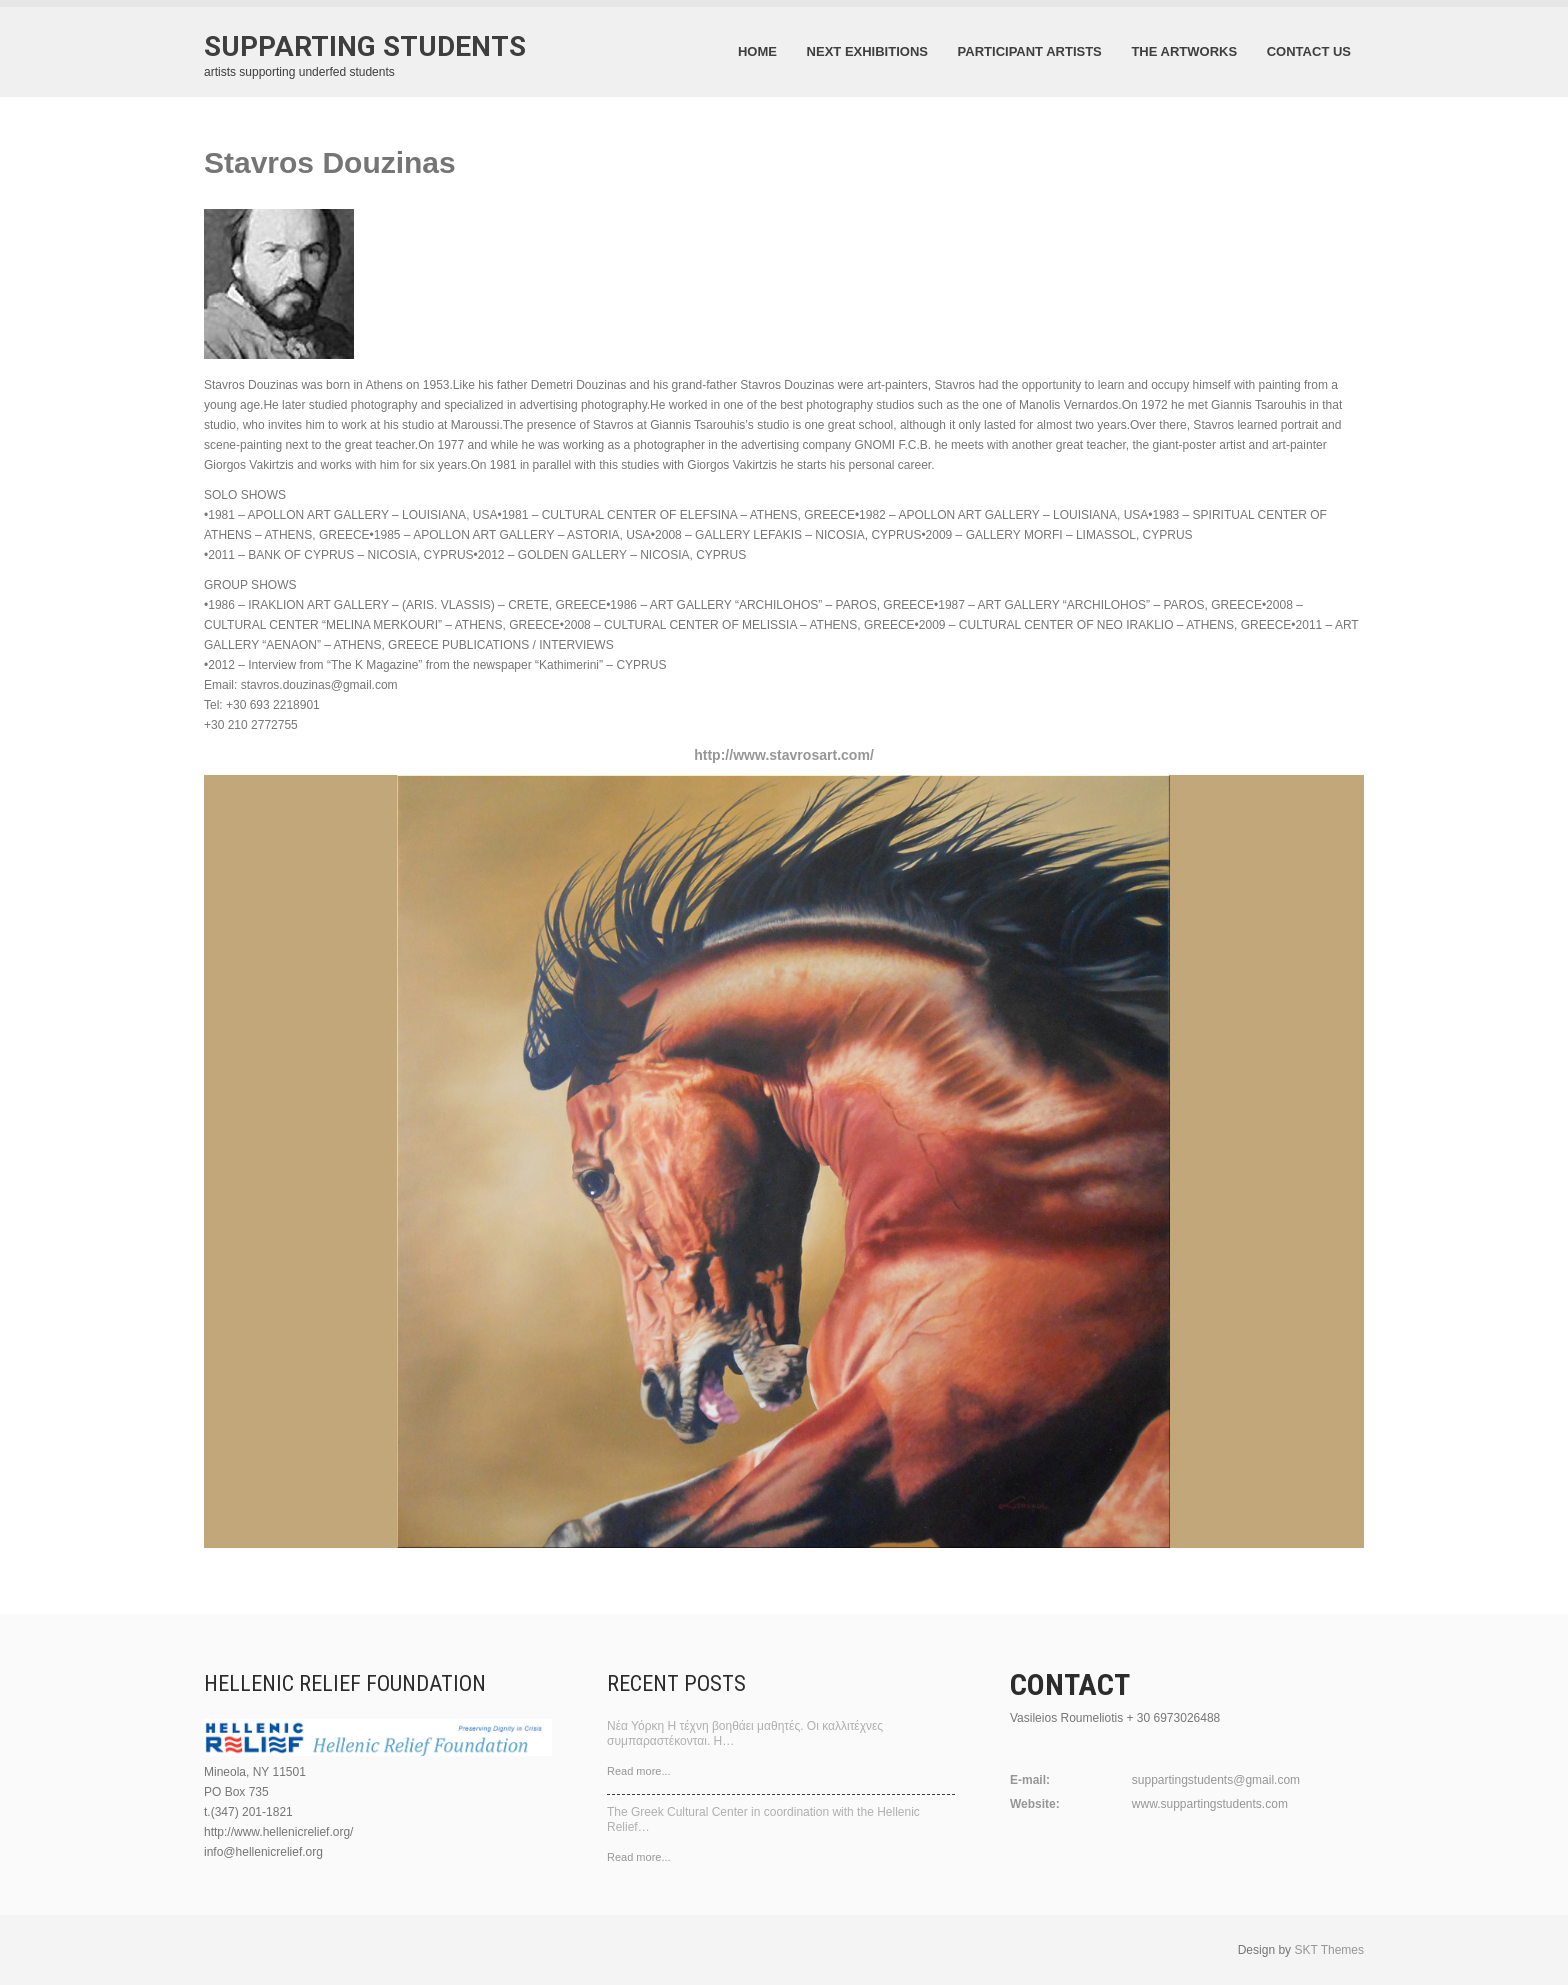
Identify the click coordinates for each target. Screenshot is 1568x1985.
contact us (1309, 51)
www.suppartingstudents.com (1210, 1804)
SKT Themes (1329, 1950)
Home (757, 51)
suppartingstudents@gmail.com (1216, 1780)
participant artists (1030, 51)
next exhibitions (867, 51)
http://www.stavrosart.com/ (784, 755)
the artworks (1184, 51)
